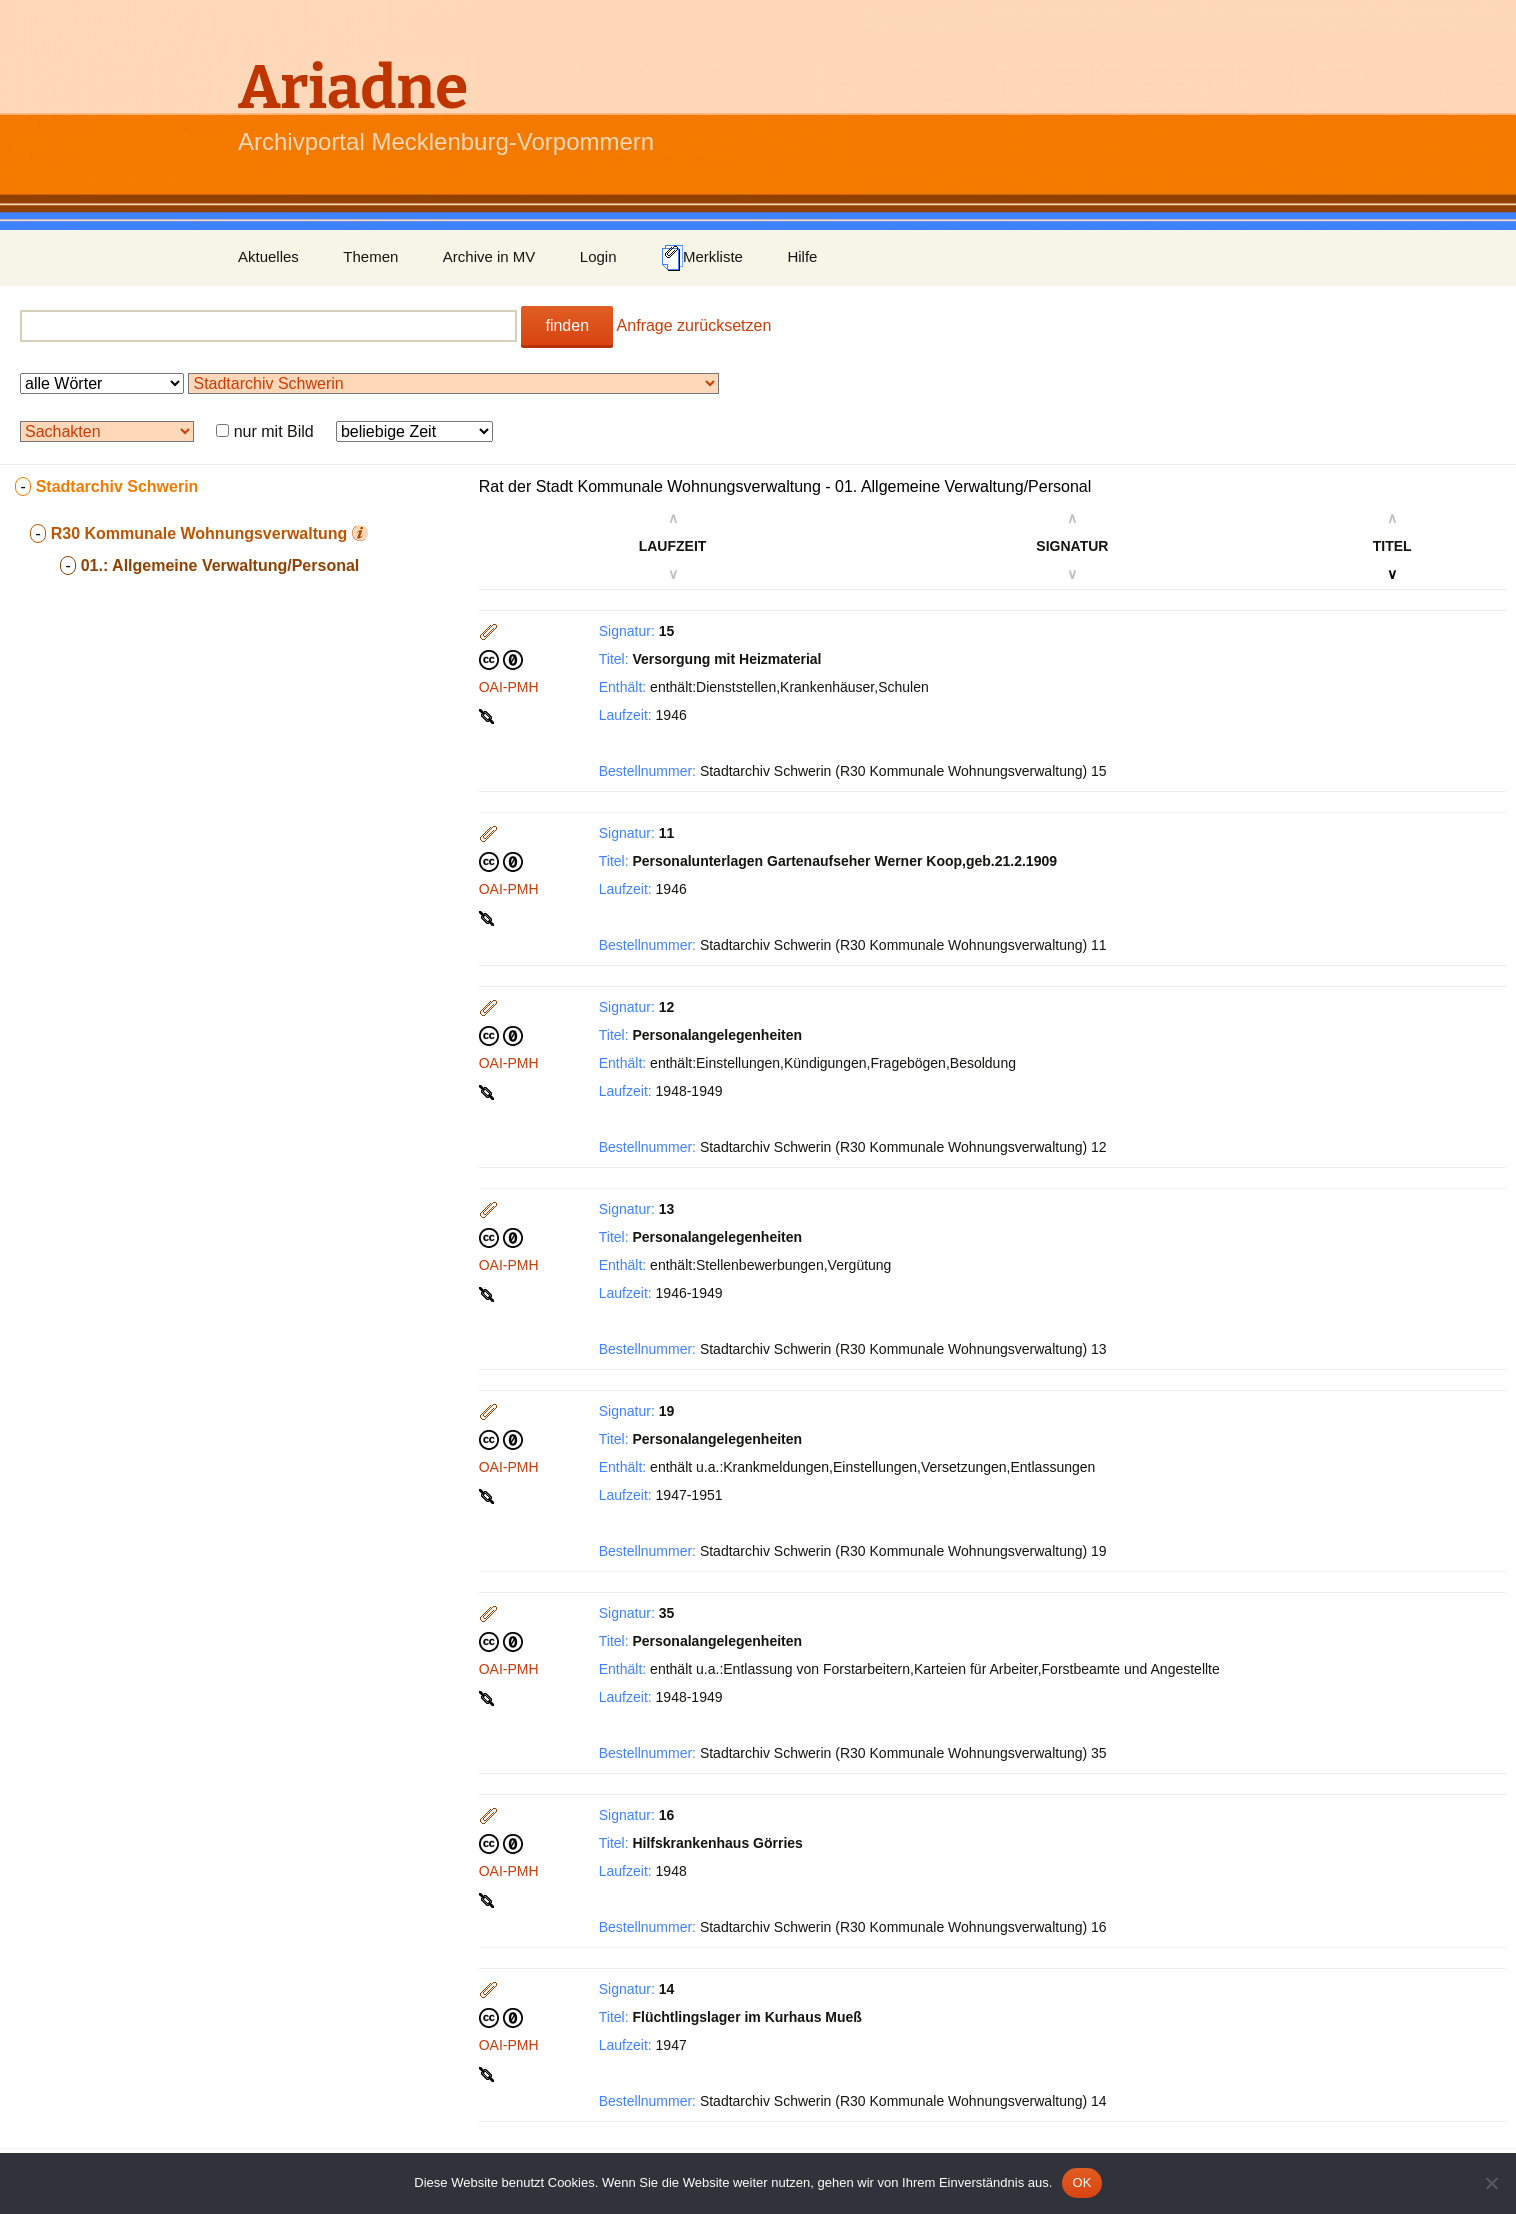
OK (1081, 2182)
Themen (370, 256)
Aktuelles (268, 256)
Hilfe (802, 256)
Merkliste (702, 258)
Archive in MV (489, 256)
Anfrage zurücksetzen (694, 325)
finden (567, 325)
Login (598, 256)
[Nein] (1491, 2183)
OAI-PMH (509, 687)
